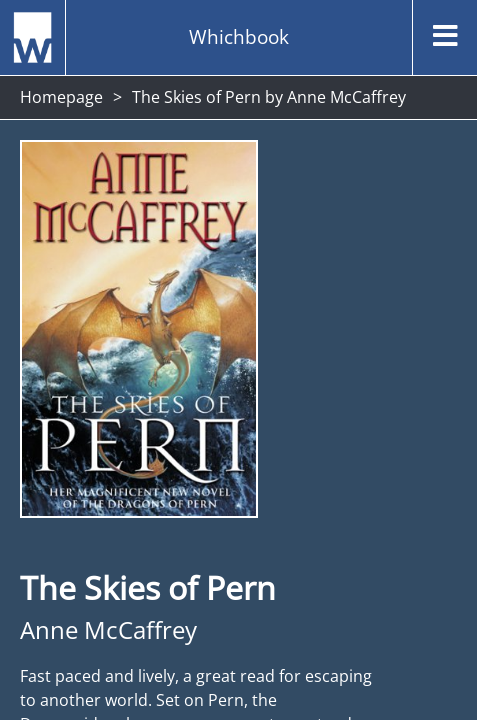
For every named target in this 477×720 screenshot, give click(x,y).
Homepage (61, 97)
